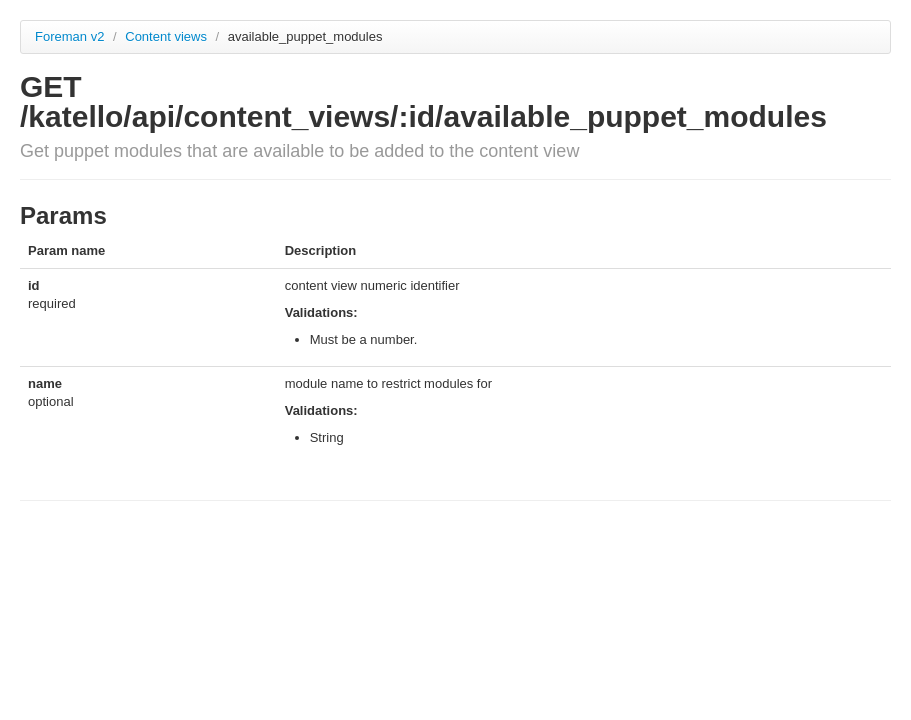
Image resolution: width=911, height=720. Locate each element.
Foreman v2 (69, 36)
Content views (167, 36)
